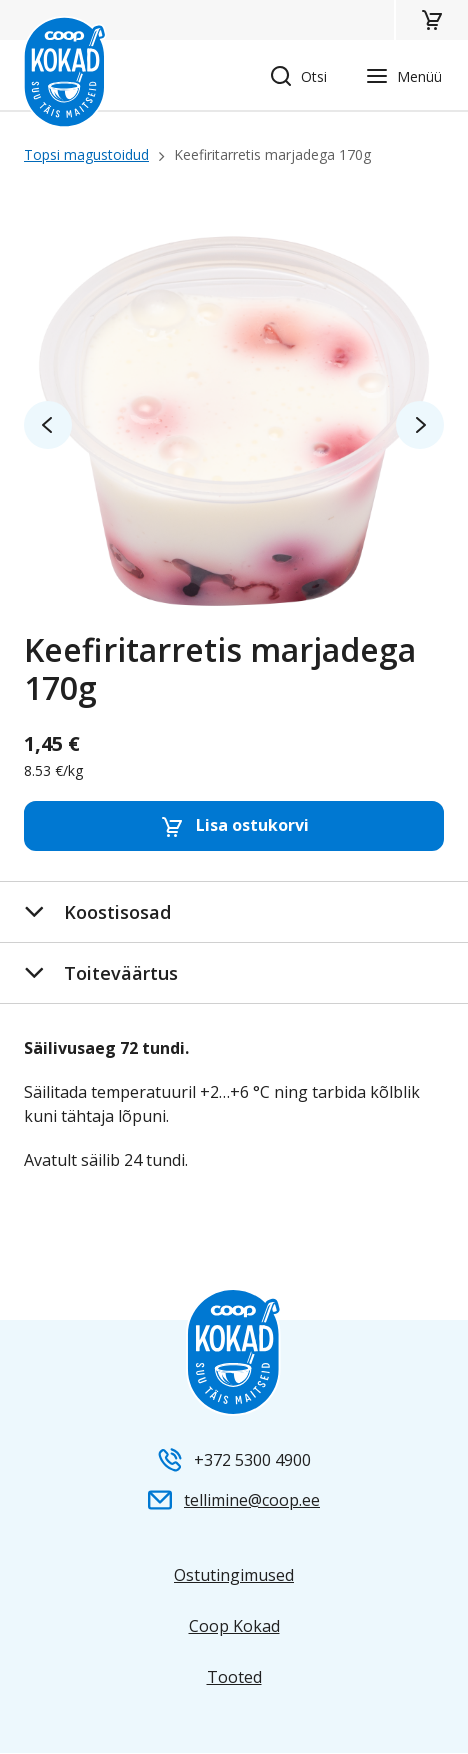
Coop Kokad (234, 1626)
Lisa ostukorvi (234, 826)
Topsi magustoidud (86, 154)
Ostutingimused (234, 1575)
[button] (431, 20)
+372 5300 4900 (252, 1460)
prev (48, 425)
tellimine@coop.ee (252, 1500)
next (420, 425)
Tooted (234, 1677)
